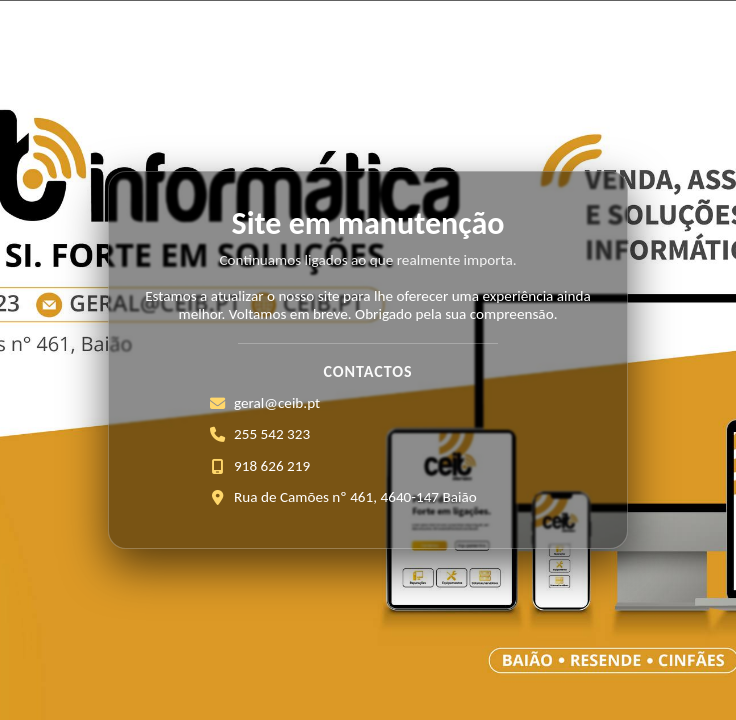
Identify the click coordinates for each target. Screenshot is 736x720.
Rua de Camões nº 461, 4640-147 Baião (355, 497)
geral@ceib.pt (277, 403)
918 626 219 (272, 466)
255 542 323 (272, 434)
